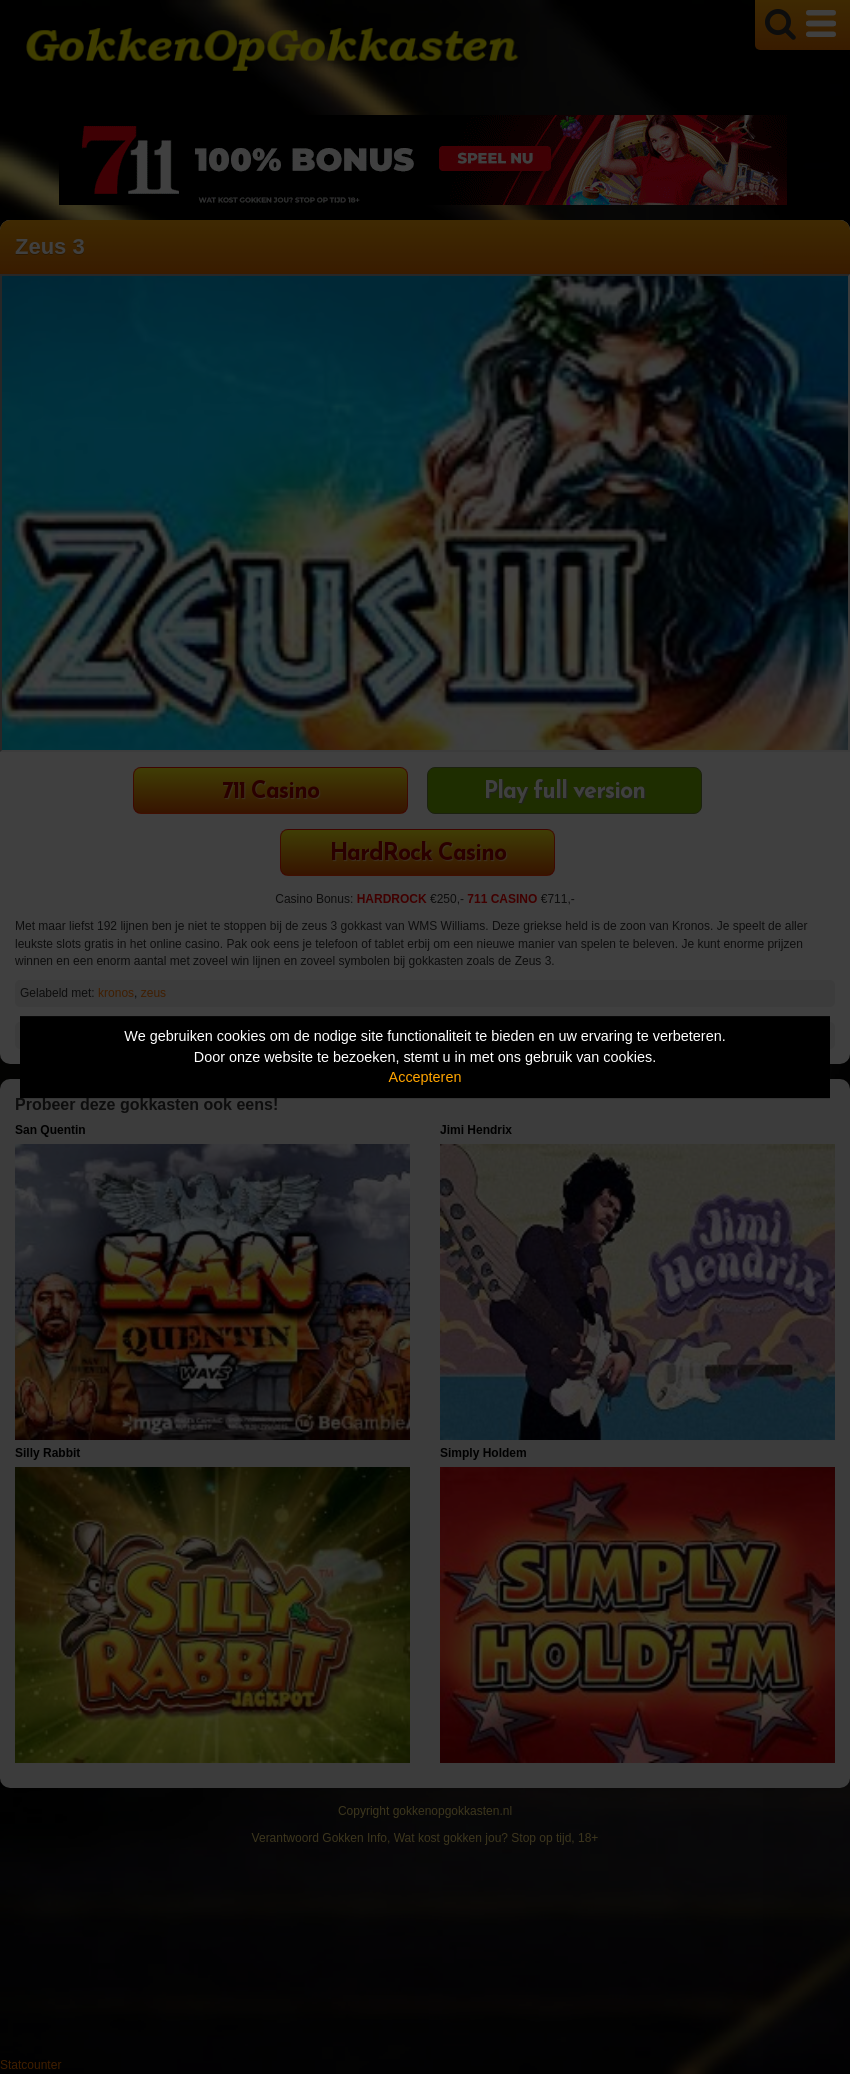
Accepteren (425, 1077)
